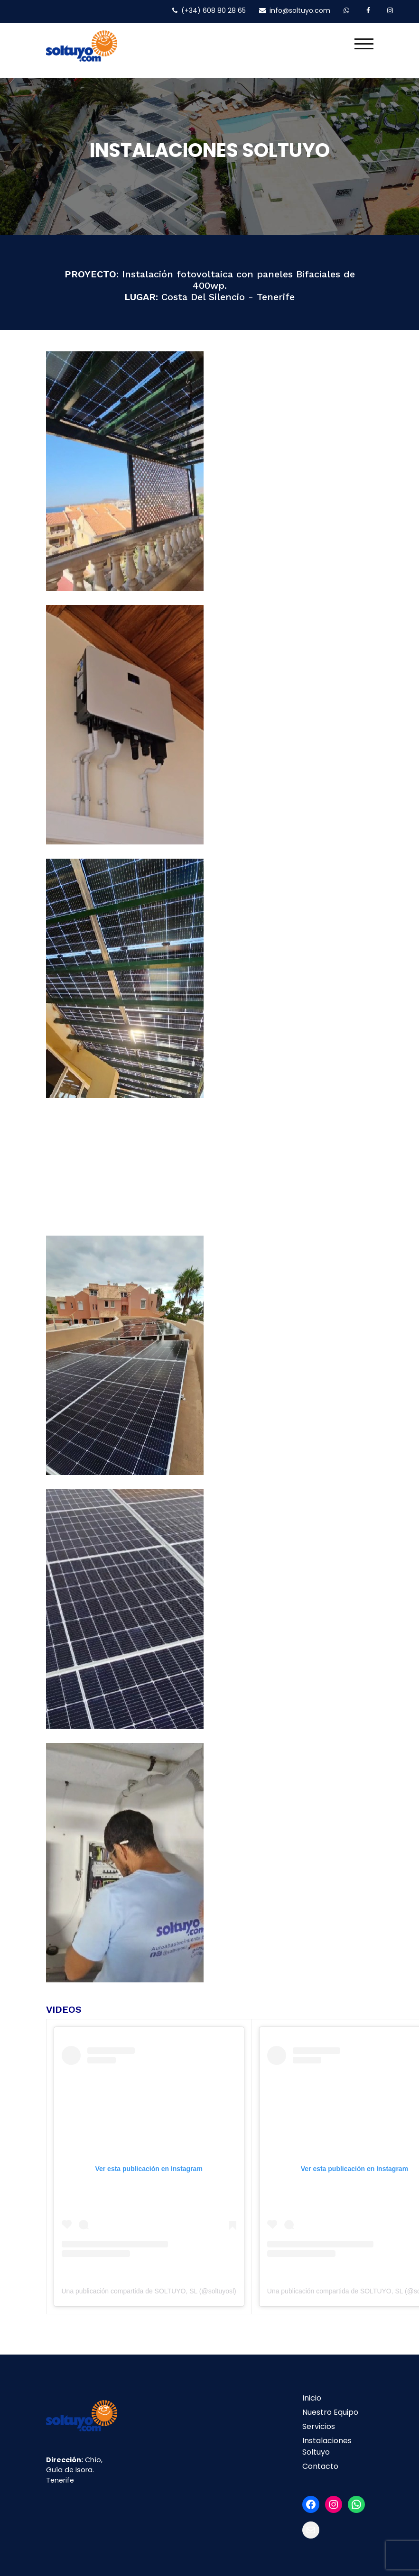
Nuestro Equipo (330, 2411)
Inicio (311, 2397)
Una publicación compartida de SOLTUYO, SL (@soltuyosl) (149, 2290)
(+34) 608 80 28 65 (209, 10)
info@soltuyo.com (294, 10)
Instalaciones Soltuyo (327, 2446)
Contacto (320, 2465)
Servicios (318, 2425)
